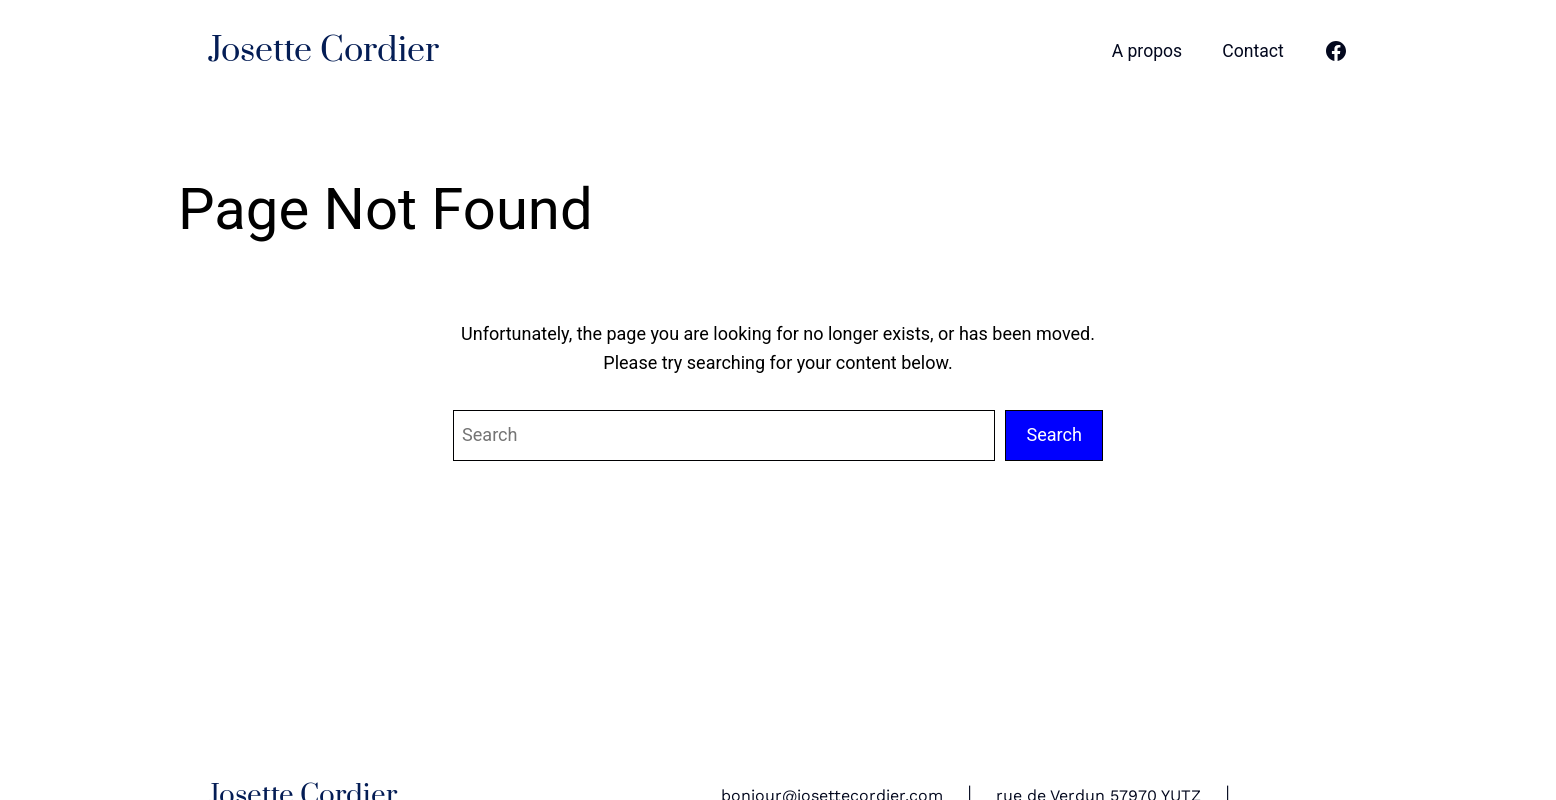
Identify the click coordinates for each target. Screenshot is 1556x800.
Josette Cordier (323, 51)
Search (1054, 434)
